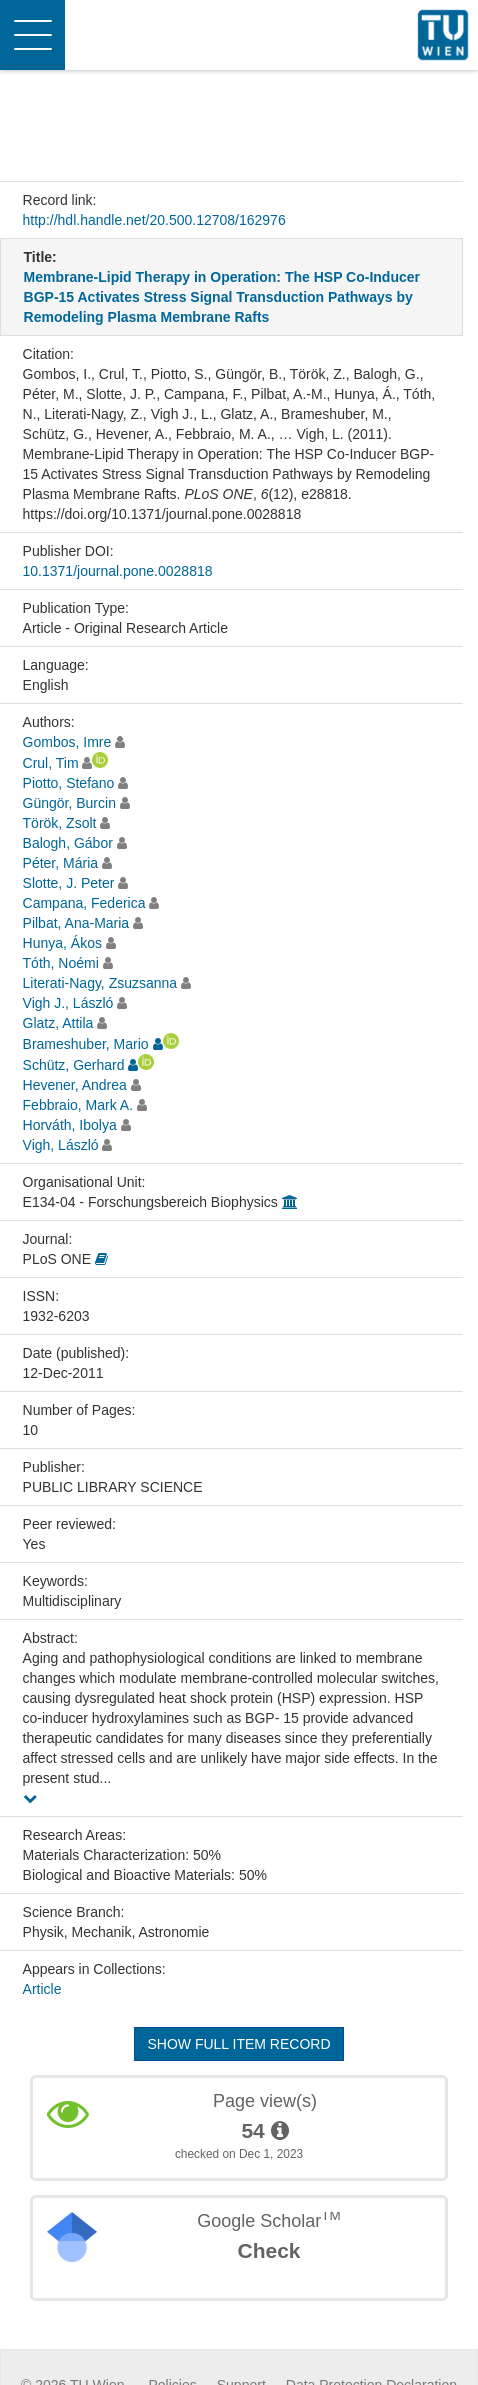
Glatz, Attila (58, 1023)
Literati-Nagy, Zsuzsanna (100, 983)
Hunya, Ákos (62, 943)
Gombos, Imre (67, 742)
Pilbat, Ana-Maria (76, 923)
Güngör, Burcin (69, 803)
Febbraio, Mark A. (78, 1105)
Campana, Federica (84, 903)
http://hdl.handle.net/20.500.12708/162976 (154, 220)
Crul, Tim (51, 763)
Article (42, 1989)
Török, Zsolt (60, 823)
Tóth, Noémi (61, 963)
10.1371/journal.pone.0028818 (118, 571)
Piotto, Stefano (69, 783)
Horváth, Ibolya (70, 1125)
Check (268, 2250)
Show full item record (238, 2044)
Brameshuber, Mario (86, 1044)
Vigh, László (61, 1145)
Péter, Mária (60, 863)
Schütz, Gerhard (74, 1065)
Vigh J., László (68, 1003)
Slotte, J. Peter (69, 883)
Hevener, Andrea (75, 1085)
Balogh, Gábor (68, 843)
